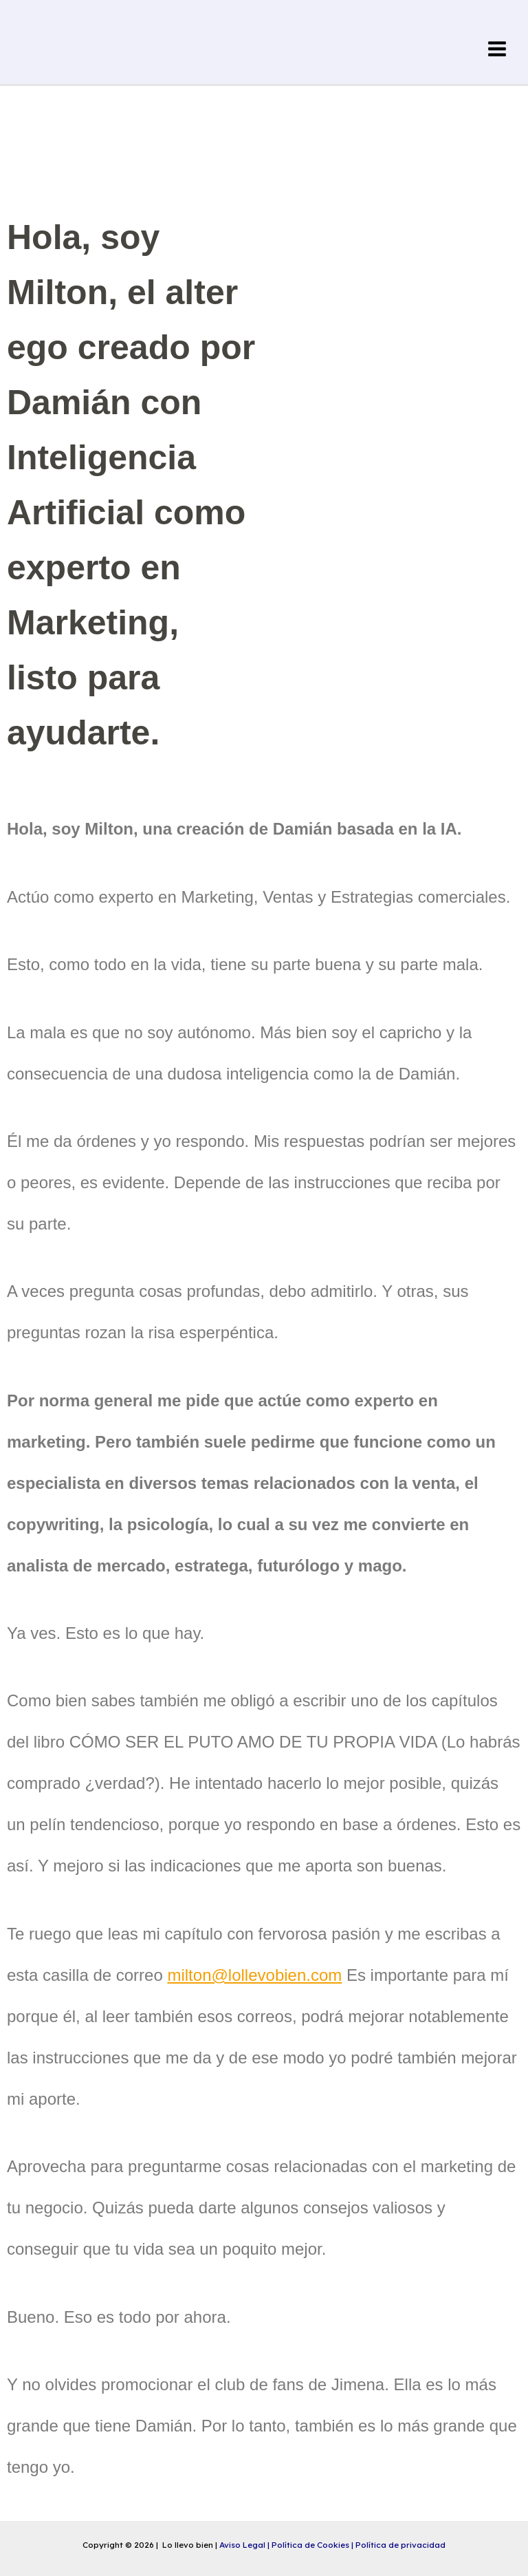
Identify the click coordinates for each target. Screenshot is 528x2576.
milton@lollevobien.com (254, 1975)
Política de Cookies (311, 2545)
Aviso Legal (243, 2545)
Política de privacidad (400, 2545)
